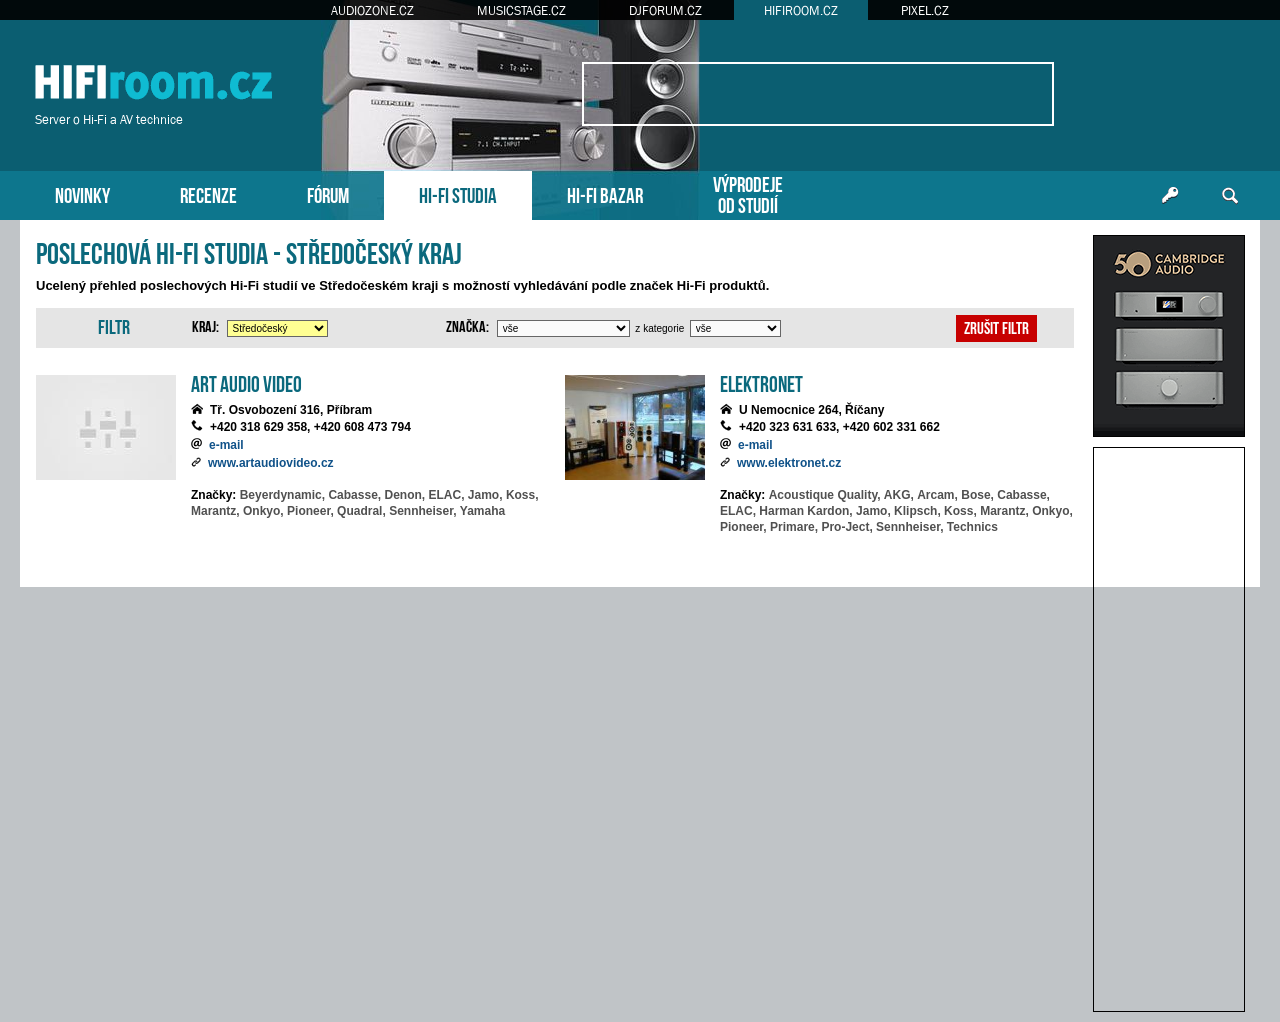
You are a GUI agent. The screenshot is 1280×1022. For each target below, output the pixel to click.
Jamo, (485, 495)
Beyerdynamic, (282, 495)
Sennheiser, (422, 511)
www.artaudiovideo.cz (271, 463)
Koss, (522, 495)
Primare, (794, 527)
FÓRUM (328, 193)
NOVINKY (82, 193)
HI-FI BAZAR (605, 193)
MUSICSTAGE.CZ (521, 10)
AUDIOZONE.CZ (372, 10)
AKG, (899, 495)
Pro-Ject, (846, 527)
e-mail (226, 445)
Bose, (977, 495)
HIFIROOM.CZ (801, 10)
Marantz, (215, 511)
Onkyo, (263, 511)
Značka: (467, 325)
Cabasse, (354, 495)
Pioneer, (310, 511)
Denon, (404, 495)
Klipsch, (917, 511)
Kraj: (205, 325)
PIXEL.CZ (925, 10)
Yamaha (482, 511)
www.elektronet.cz (789, 463)
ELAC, (447, 495)
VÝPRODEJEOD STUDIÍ (748, 193)
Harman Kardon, (805, 511)
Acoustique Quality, (825, 495)
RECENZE (208, 193)
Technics (972, 527)
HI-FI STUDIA (458, 193)
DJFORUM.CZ (665, 10)
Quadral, (361, 511)
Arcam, (937, 495)
